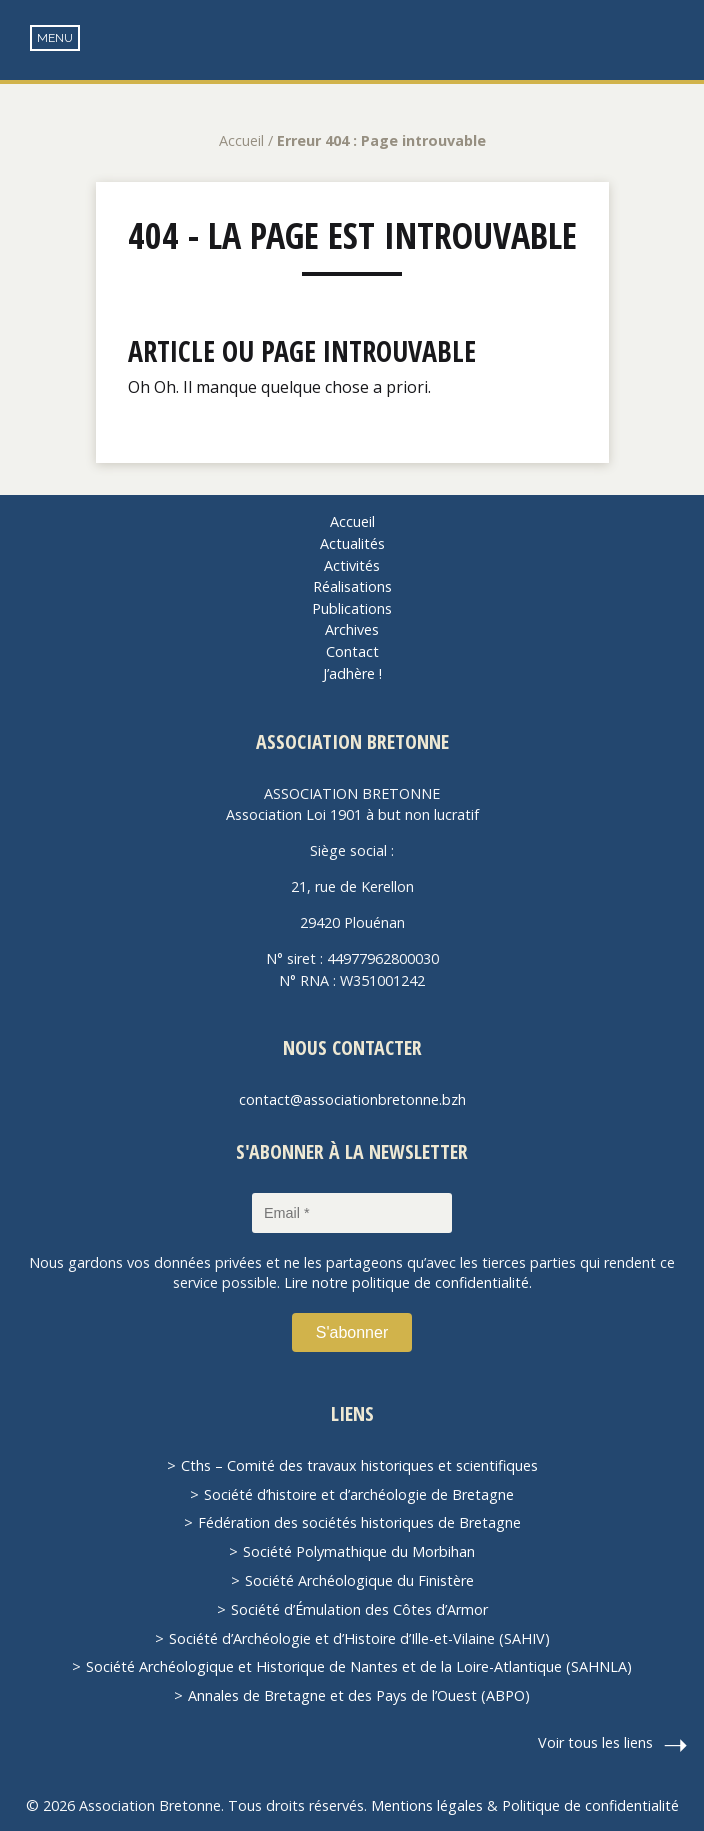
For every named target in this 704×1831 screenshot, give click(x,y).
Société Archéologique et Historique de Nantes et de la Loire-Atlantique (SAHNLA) (359, 1666)
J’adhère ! (352, 673)
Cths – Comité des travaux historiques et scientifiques (359, 1465)
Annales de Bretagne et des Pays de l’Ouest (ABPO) (359, 1695)
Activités (352, 565)
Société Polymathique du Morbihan (359, 1551)
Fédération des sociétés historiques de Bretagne (359, 1522)
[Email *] (352, 1213)
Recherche (674, 40)
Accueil (241, 140)
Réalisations (352, 586)
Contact (352, 651)
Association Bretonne (352, 60)
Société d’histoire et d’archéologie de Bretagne (359, 1494)
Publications (352, 608)
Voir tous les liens (595, 1742)
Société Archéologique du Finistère (359, 1580)
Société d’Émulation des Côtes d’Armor (359, 1609)
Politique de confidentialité (590, 1805)
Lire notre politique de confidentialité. (408, 1282)
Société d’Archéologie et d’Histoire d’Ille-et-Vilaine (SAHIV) (359, 1638)
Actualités (352, 543)
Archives (352, 629)
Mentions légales (427, 1805)
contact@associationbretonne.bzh (352, 1099)
